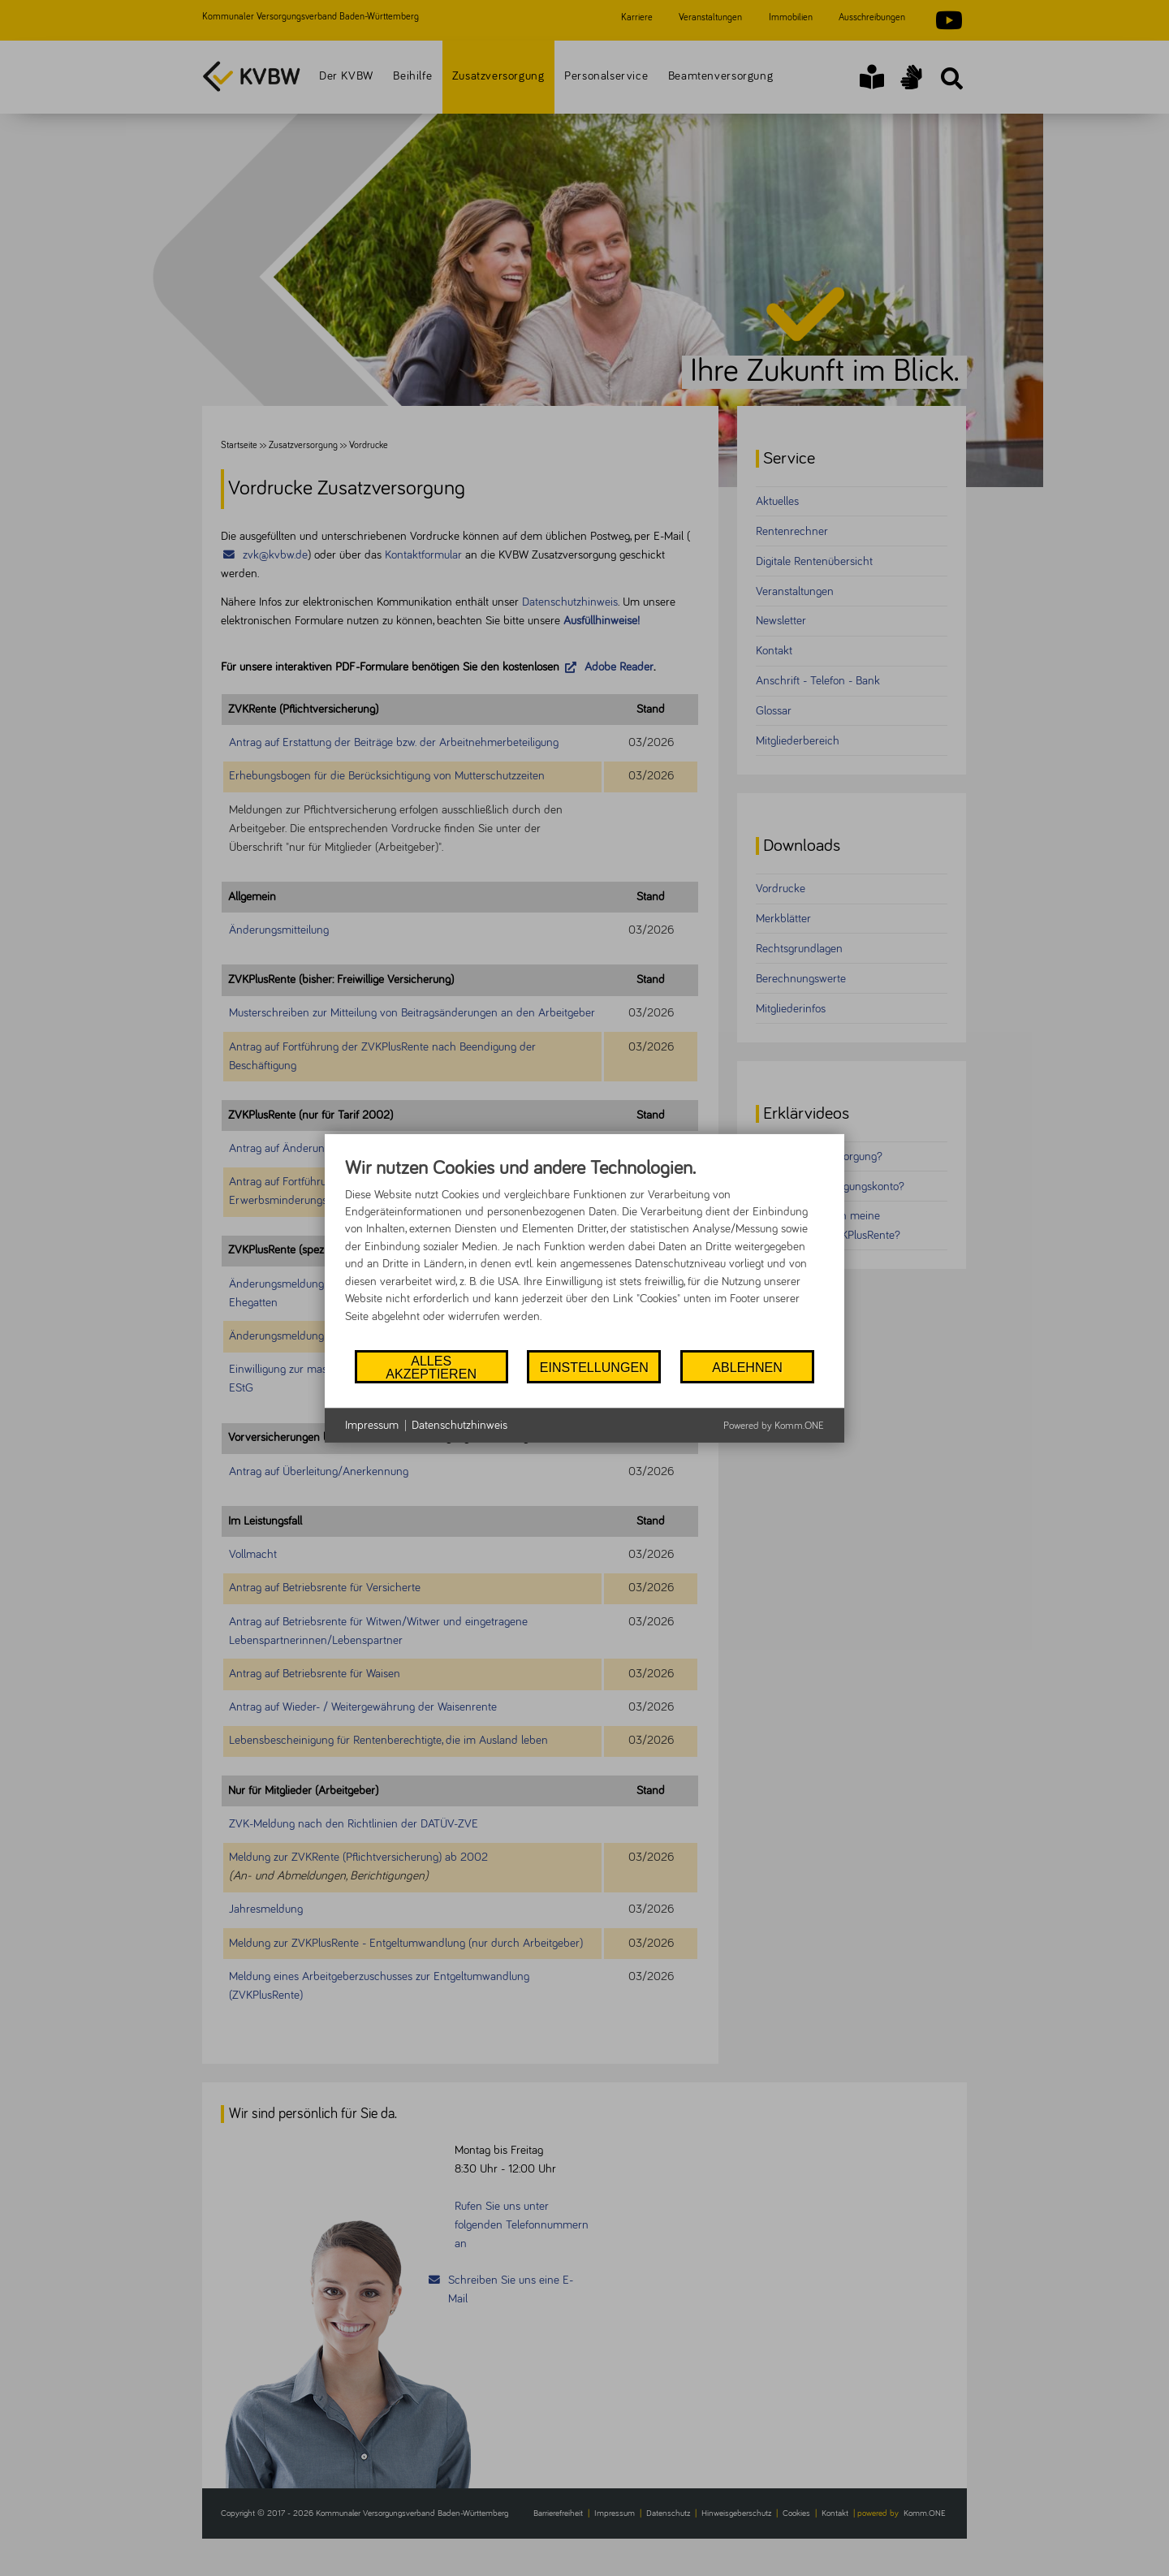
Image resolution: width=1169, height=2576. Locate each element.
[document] (584, 1252)
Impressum (372, 1425)
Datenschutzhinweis (459, 1425)
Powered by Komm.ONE (773, 1426)
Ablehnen (747, 1367)
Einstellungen (594, 1367)
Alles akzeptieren (431, 1366)
